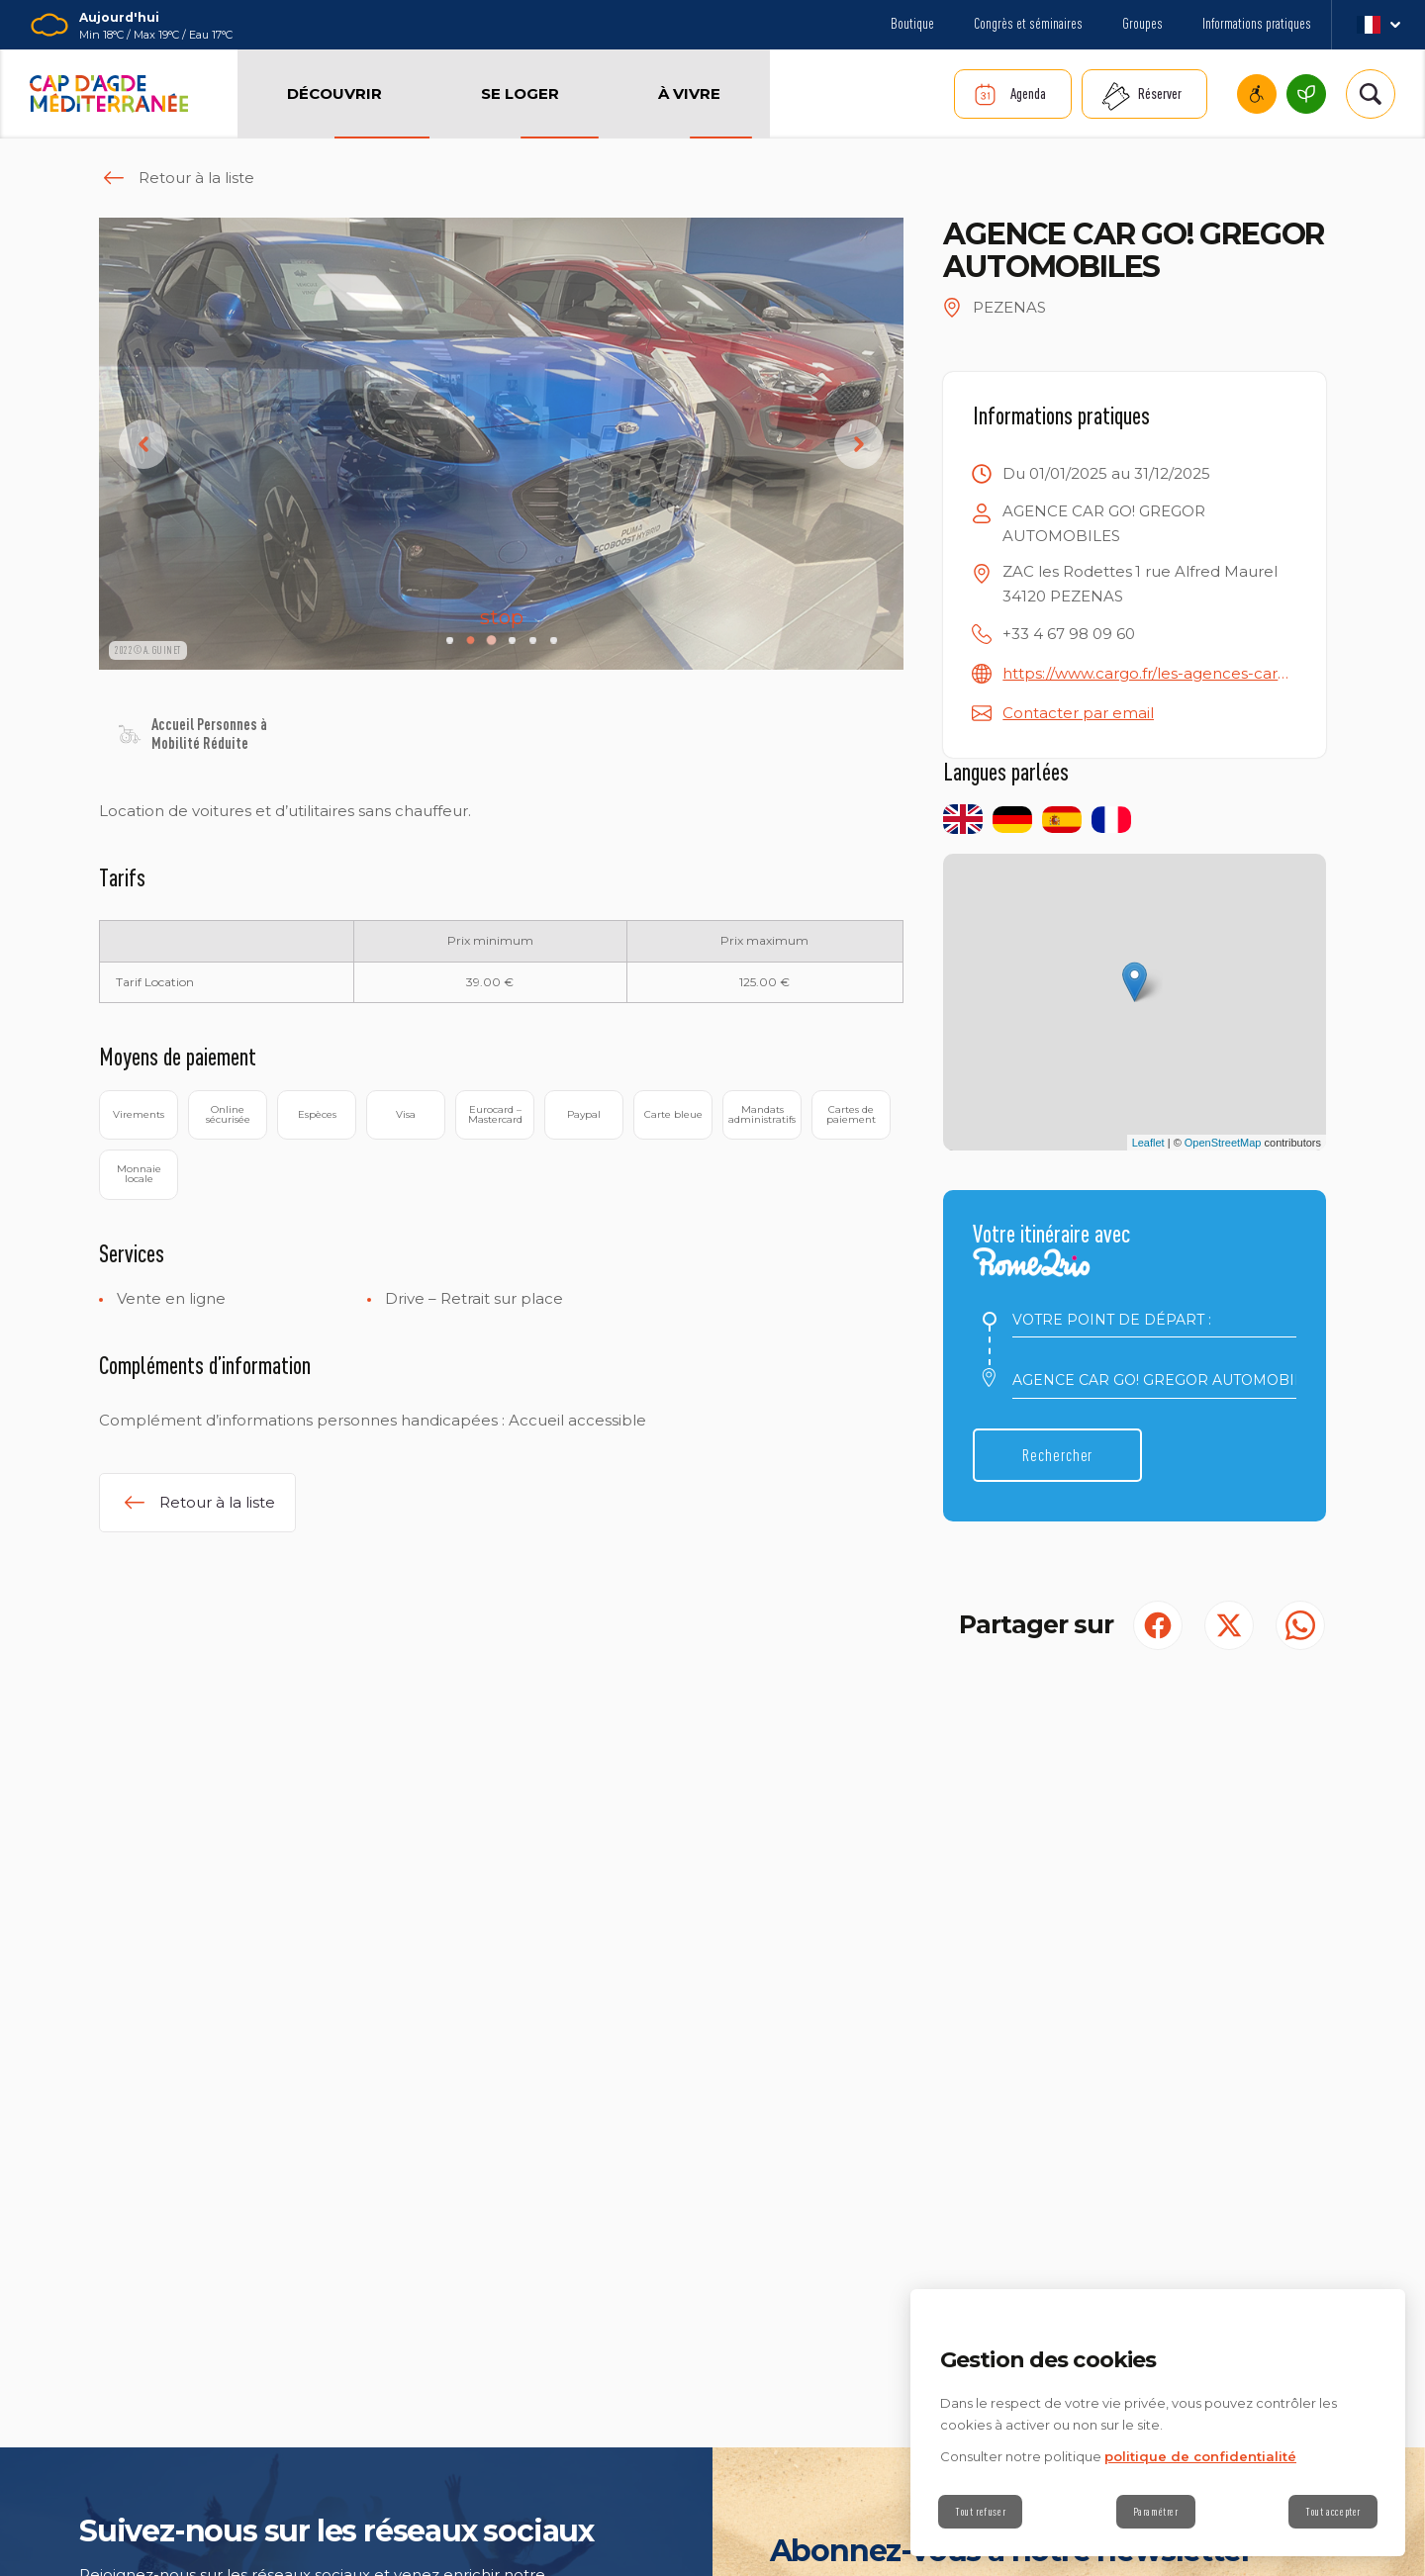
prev (143, 444)
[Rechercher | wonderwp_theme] (1370, 94)
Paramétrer (1156, 2512)
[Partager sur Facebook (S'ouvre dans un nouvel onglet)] (1158, 1625)
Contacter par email (1078, 712)
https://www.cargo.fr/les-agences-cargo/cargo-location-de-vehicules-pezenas (1149, 673)
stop (497, 617)
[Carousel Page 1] (449, 640)
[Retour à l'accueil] (109, 94)
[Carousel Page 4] (512, 640)
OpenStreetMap (1223, 1143)
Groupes (1142, 23)
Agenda (1028, 93)
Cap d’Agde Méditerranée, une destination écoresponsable (1306, 94)
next (859, 444)
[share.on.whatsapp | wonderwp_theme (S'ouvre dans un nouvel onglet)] (1300, 1625)
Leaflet (1148, 1143)
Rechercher (1057, 1454)
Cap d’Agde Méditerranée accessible (1257, 94)
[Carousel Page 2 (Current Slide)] (470, 640)
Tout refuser (980, 2512)
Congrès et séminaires (1028, 23)
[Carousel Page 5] (532, 640)
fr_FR (1378, 24)
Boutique (912, 23)
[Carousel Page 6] (553, 640)
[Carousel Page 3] (491, 640)
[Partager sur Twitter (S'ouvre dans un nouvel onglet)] (1229, 1625)
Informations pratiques (1256, 23)
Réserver (1160, 93)
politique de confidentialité (1200, 2456)
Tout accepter (1333, 2512)
